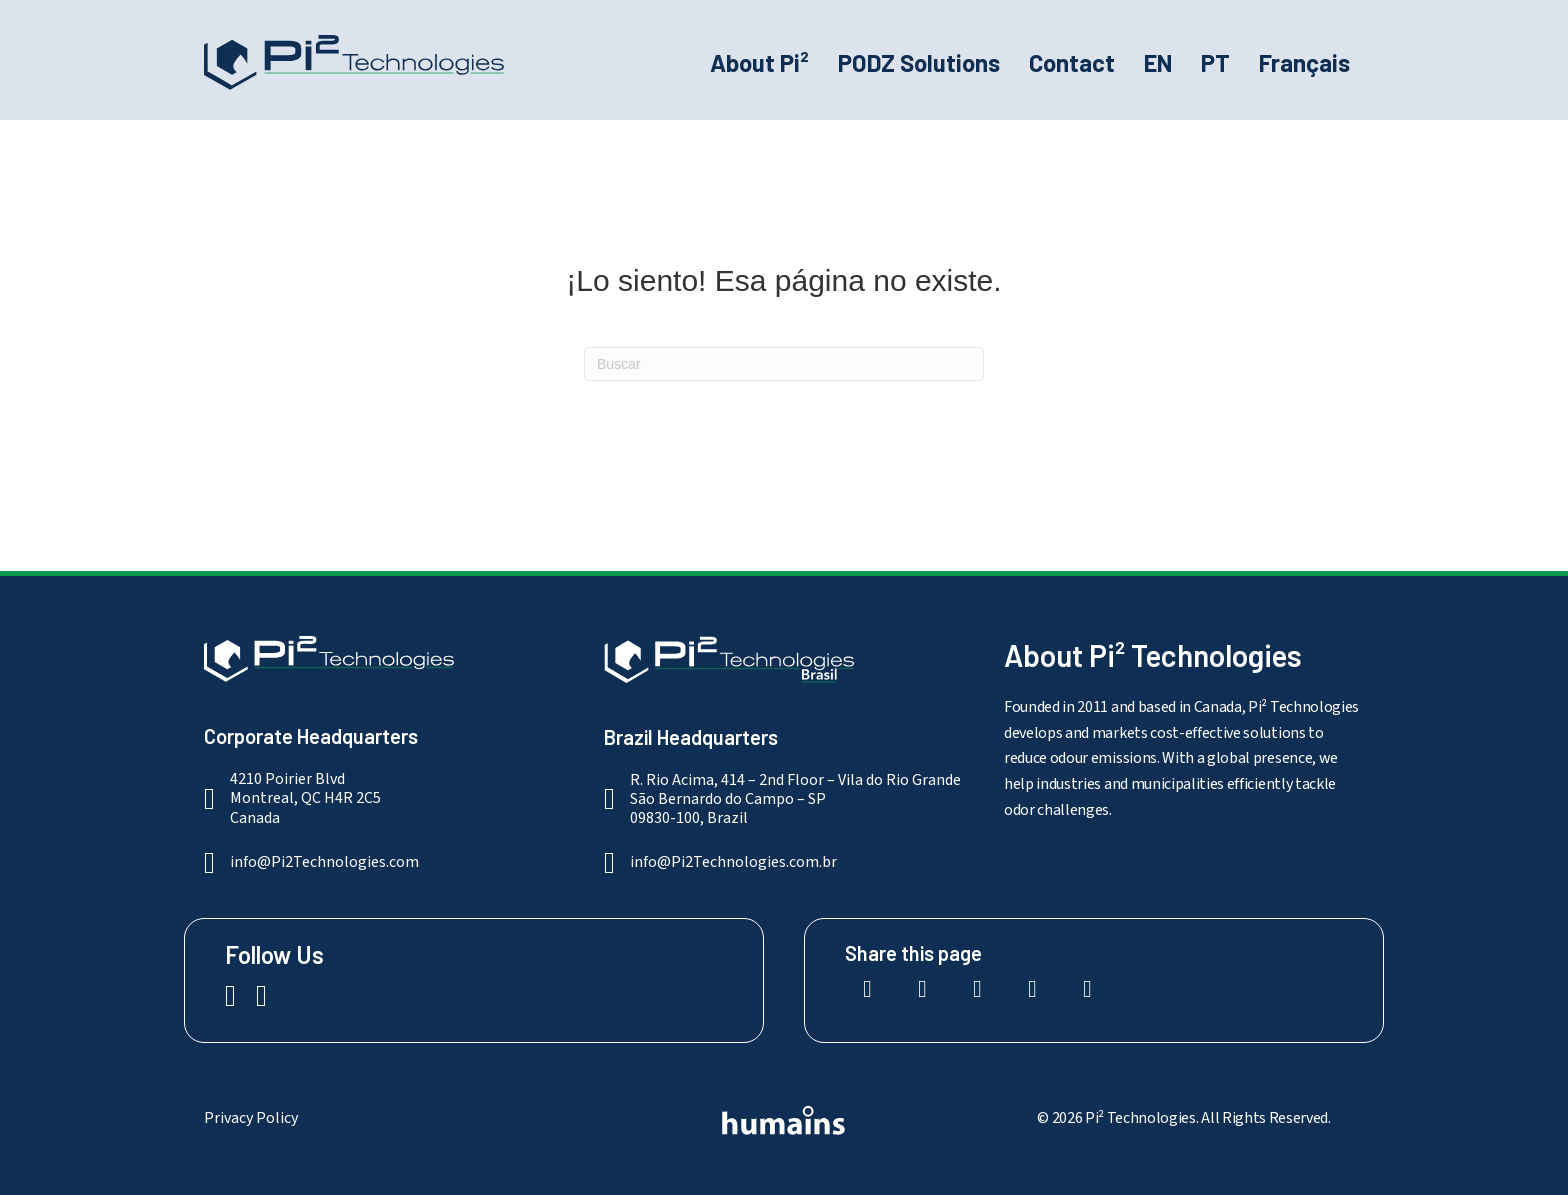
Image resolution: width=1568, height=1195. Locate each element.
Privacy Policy (251, 1118)
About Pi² (759, 62)
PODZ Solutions (919, 62)
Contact (1072, 62)
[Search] (784, 364)
